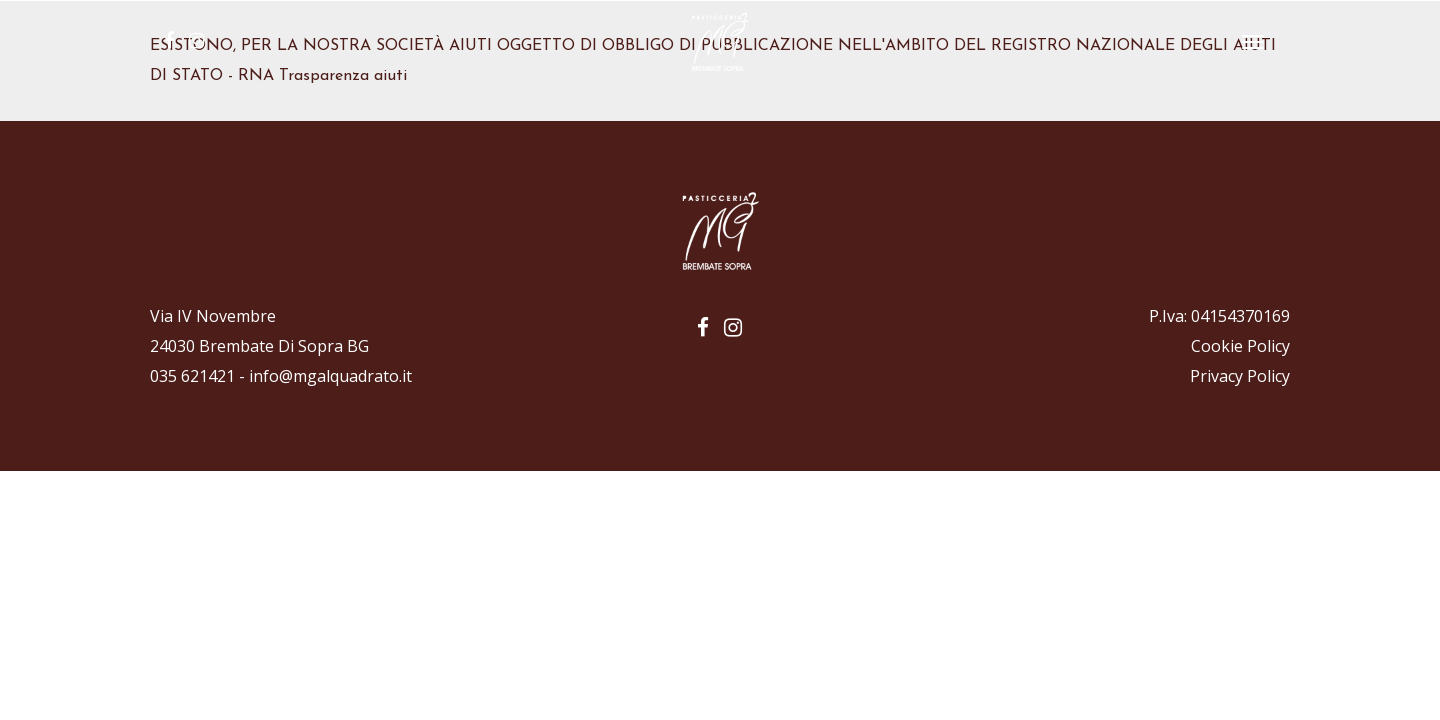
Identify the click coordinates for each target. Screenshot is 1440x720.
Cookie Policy (1240, 346)
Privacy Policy (1240, 376)
